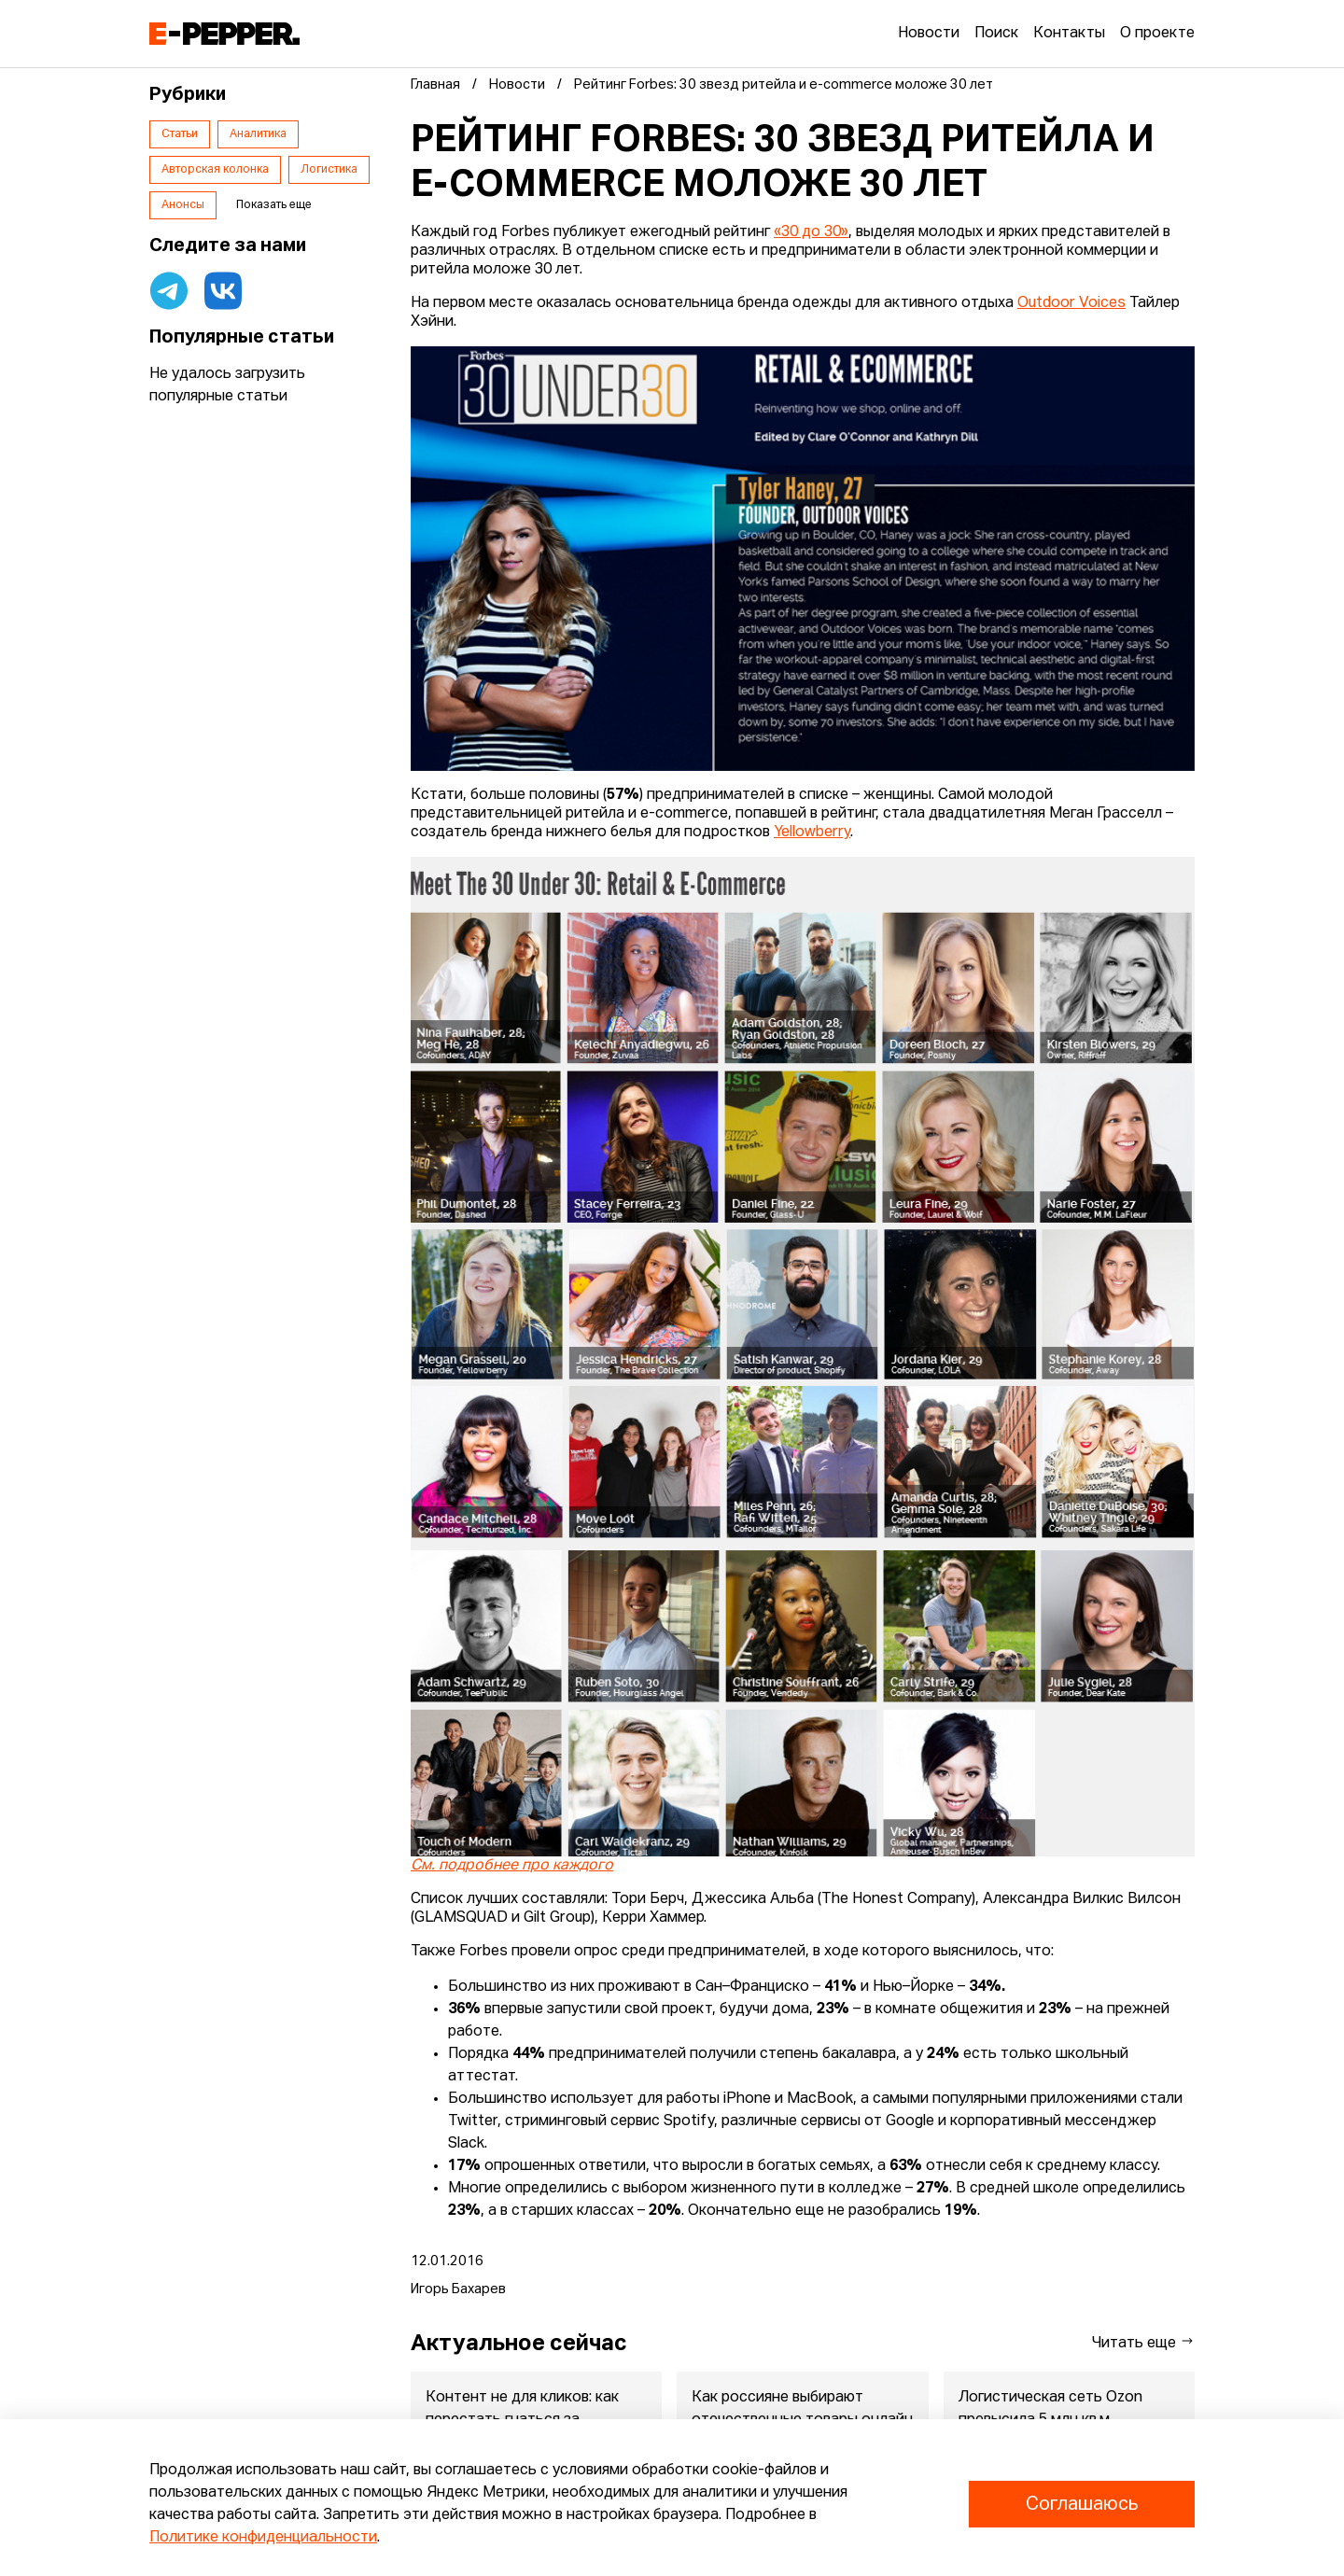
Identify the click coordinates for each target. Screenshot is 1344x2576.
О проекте (1157, 33)
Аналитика (258, 134)
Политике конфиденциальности (263, 2537)
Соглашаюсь (1082, 2504)
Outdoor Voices (1071, 303)
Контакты (1069, 33)
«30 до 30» (811, 232)
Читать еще (1143, 2342)
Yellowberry (812, 832)
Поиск (996, 33)
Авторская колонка (215, 169)
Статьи (179, 134)
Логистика (329, 169)
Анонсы (182, 205)
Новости (928, 33)
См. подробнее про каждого (512, 1865)
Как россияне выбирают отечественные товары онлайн (802, 2409)
